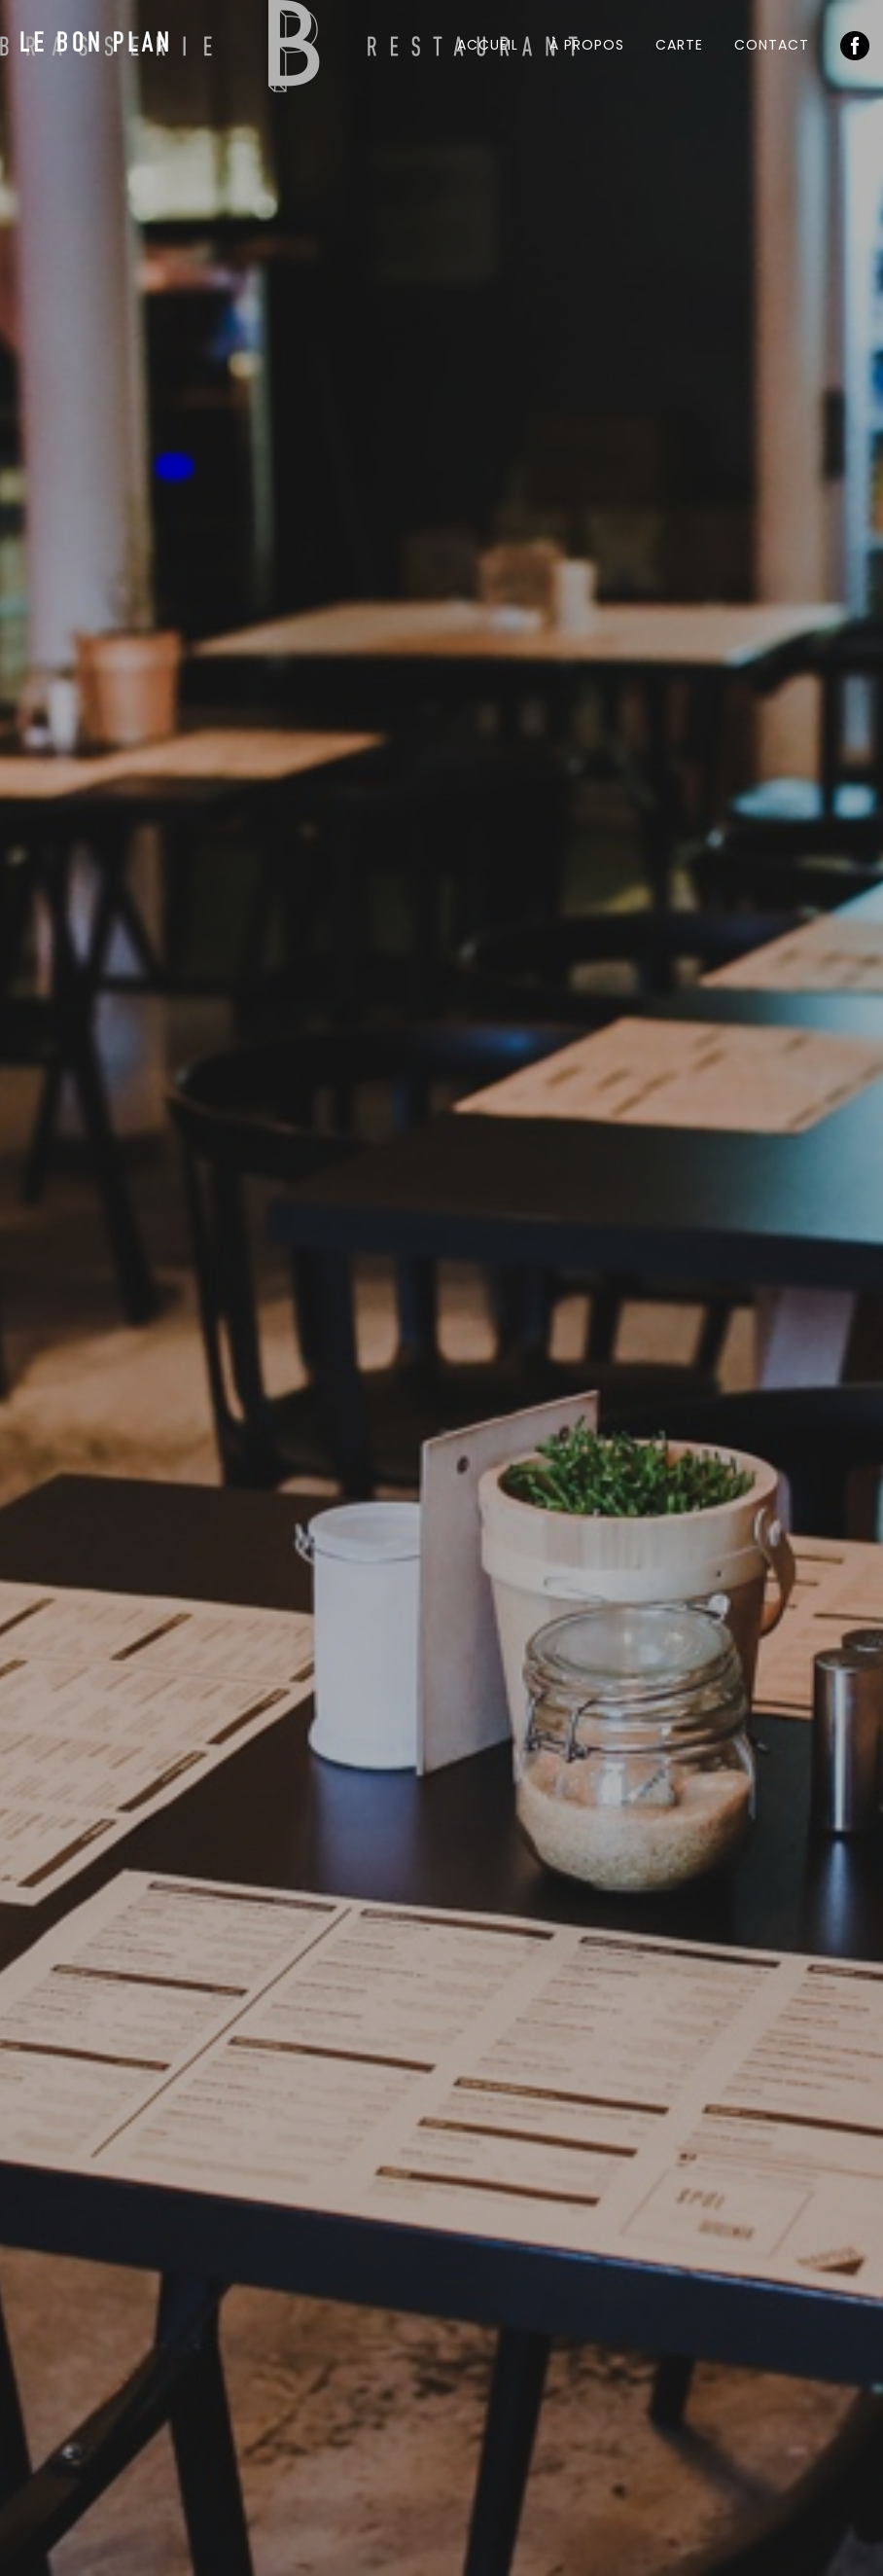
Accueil (487, 44)
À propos (586, 44)
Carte (679, 44)
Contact (771, 44)
